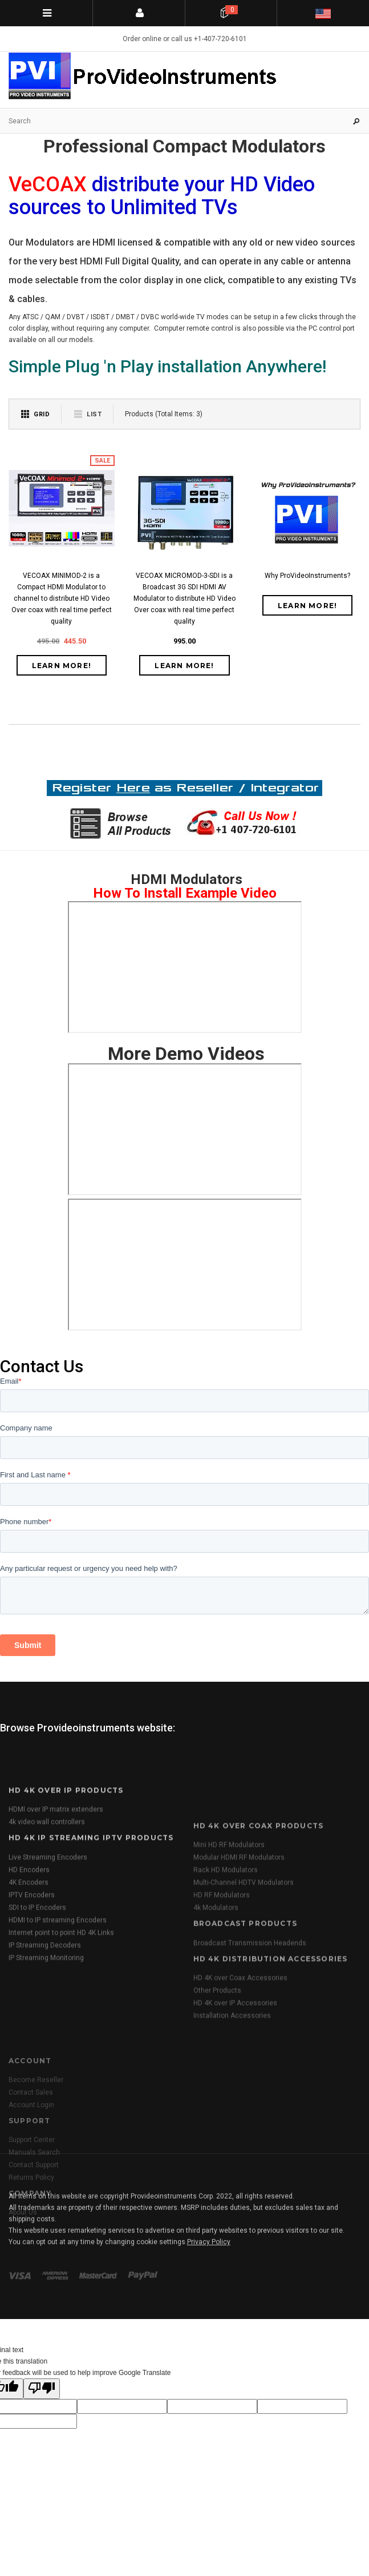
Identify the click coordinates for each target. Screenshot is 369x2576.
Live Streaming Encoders (48, 1985)
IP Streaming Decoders (45, 2073)
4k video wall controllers (47, 1950)
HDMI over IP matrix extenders (56, 1938)
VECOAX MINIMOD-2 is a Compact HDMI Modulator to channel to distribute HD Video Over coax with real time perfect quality (61, 598)
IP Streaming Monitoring (46, 2085)
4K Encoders (28, 2010)
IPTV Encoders (32, 2023)
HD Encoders (29, 1998)
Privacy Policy (208, 2305)
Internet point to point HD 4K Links (61, 2060)
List (94, 414)
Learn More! (61, 665)
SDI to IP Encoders (37, 2035)
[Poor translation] (41, 2388)
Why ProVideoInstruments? (307, 576)
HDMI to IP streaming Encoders (58, 2048)
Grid (42, 414)
